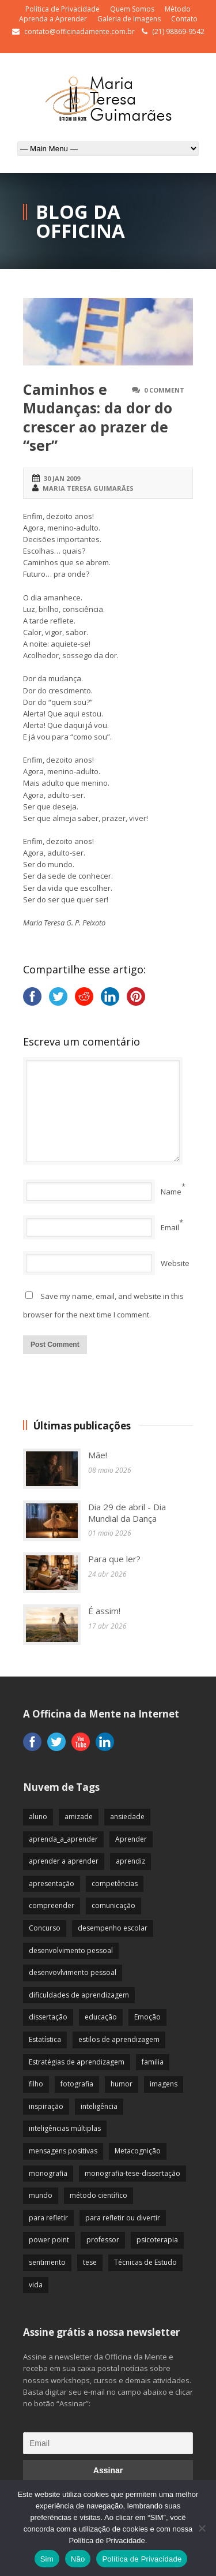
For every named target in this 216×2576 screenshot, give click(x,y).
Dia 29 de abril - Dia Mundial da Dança (127, 1512)
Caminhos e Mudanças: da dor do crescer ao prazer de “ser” (97, 417)
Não (78, 2559)
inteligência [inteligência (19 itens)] (99, 2106)
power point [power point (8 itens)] (49, 2240)
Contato (184, 19)
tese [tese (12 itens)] (90, 2262)
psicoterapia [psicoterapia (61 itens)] (157, 2240)
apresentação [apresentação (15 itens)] (51, 1883)
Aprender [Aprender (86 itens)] (131, 1839)
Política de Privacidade (62, 9)
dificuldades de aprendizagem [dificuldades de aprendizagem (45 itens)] (79, 1995)
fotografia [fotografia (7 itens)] (76, 2084)
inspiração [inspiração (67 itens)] (46, 2106)
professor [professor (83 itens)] (102, 2240)
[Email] (108, 2443)
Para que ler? (114, 1559)
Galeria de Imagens (129, 19)
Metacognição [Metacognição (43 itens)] (138, 2151)
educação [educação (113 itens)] (101, 2017)
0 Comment (164, 390)
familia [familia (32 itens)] (153, 2062)
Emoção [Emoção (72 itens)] (147, 2017)
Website (175, 1263)
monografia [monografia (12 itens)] (48, 2173)
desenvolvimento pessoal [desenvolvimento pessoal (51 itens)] (71, 1950)
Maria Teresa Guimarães (88, 488)
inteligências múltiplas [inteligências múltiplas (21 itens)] (65, 2128)
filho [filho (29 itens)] (36, 2084)
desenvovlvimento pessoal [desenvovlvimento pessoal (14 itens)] (72, 1972)
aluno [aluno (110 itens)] (38, 1816)
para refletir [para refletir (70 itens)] (48, 2218)
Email (170, 1227)
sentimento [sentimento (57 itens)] (47, 2262)
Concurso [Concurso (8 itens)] (44, 1928)
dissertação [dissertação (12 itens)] (48, 2017)
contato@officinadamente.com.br (79, 31)
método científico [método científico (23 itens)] (98, 2195)
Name (171, 1191)
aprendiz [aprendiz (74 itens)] (130, 1861)
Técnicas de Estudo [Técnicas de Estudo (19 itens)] (145, 2262)
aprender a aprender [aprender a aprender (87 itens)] (63, 1861)
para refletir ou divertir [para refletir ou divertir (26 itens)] (122, 2218)
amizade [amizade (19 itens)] (79, 1816)
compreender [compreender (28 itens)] (51, 1905)
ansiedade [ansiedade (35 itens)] (127, 1816)
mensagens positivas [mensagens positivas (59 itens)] (63, 2151)
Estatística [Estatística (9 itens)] (45, 2039)
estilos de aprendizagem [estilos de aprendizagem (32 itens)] (119, 2039)
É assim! (104, 1610)
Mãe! (97, 1455)
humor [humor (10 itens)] (121, 2084)
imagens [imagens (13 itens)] (163, 2084)
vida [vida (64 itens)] (36, 2285)
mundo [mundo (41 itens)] (40, 2195)
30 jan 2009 (62, 478)
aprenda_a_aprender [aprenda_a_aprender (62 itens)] (63, 1839)
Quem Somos (132, 9)
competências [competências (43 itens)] (115, 1883)
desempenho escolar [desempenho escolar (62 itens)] (112, 1928)
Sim (47, 2559)
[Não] (201, 2528)
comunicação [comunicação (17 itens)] (113, 1905)
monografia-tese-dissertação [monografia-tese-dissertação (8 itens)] (132, 2173)
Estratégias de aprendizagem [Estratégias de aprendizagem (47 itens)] (76, 2062)
